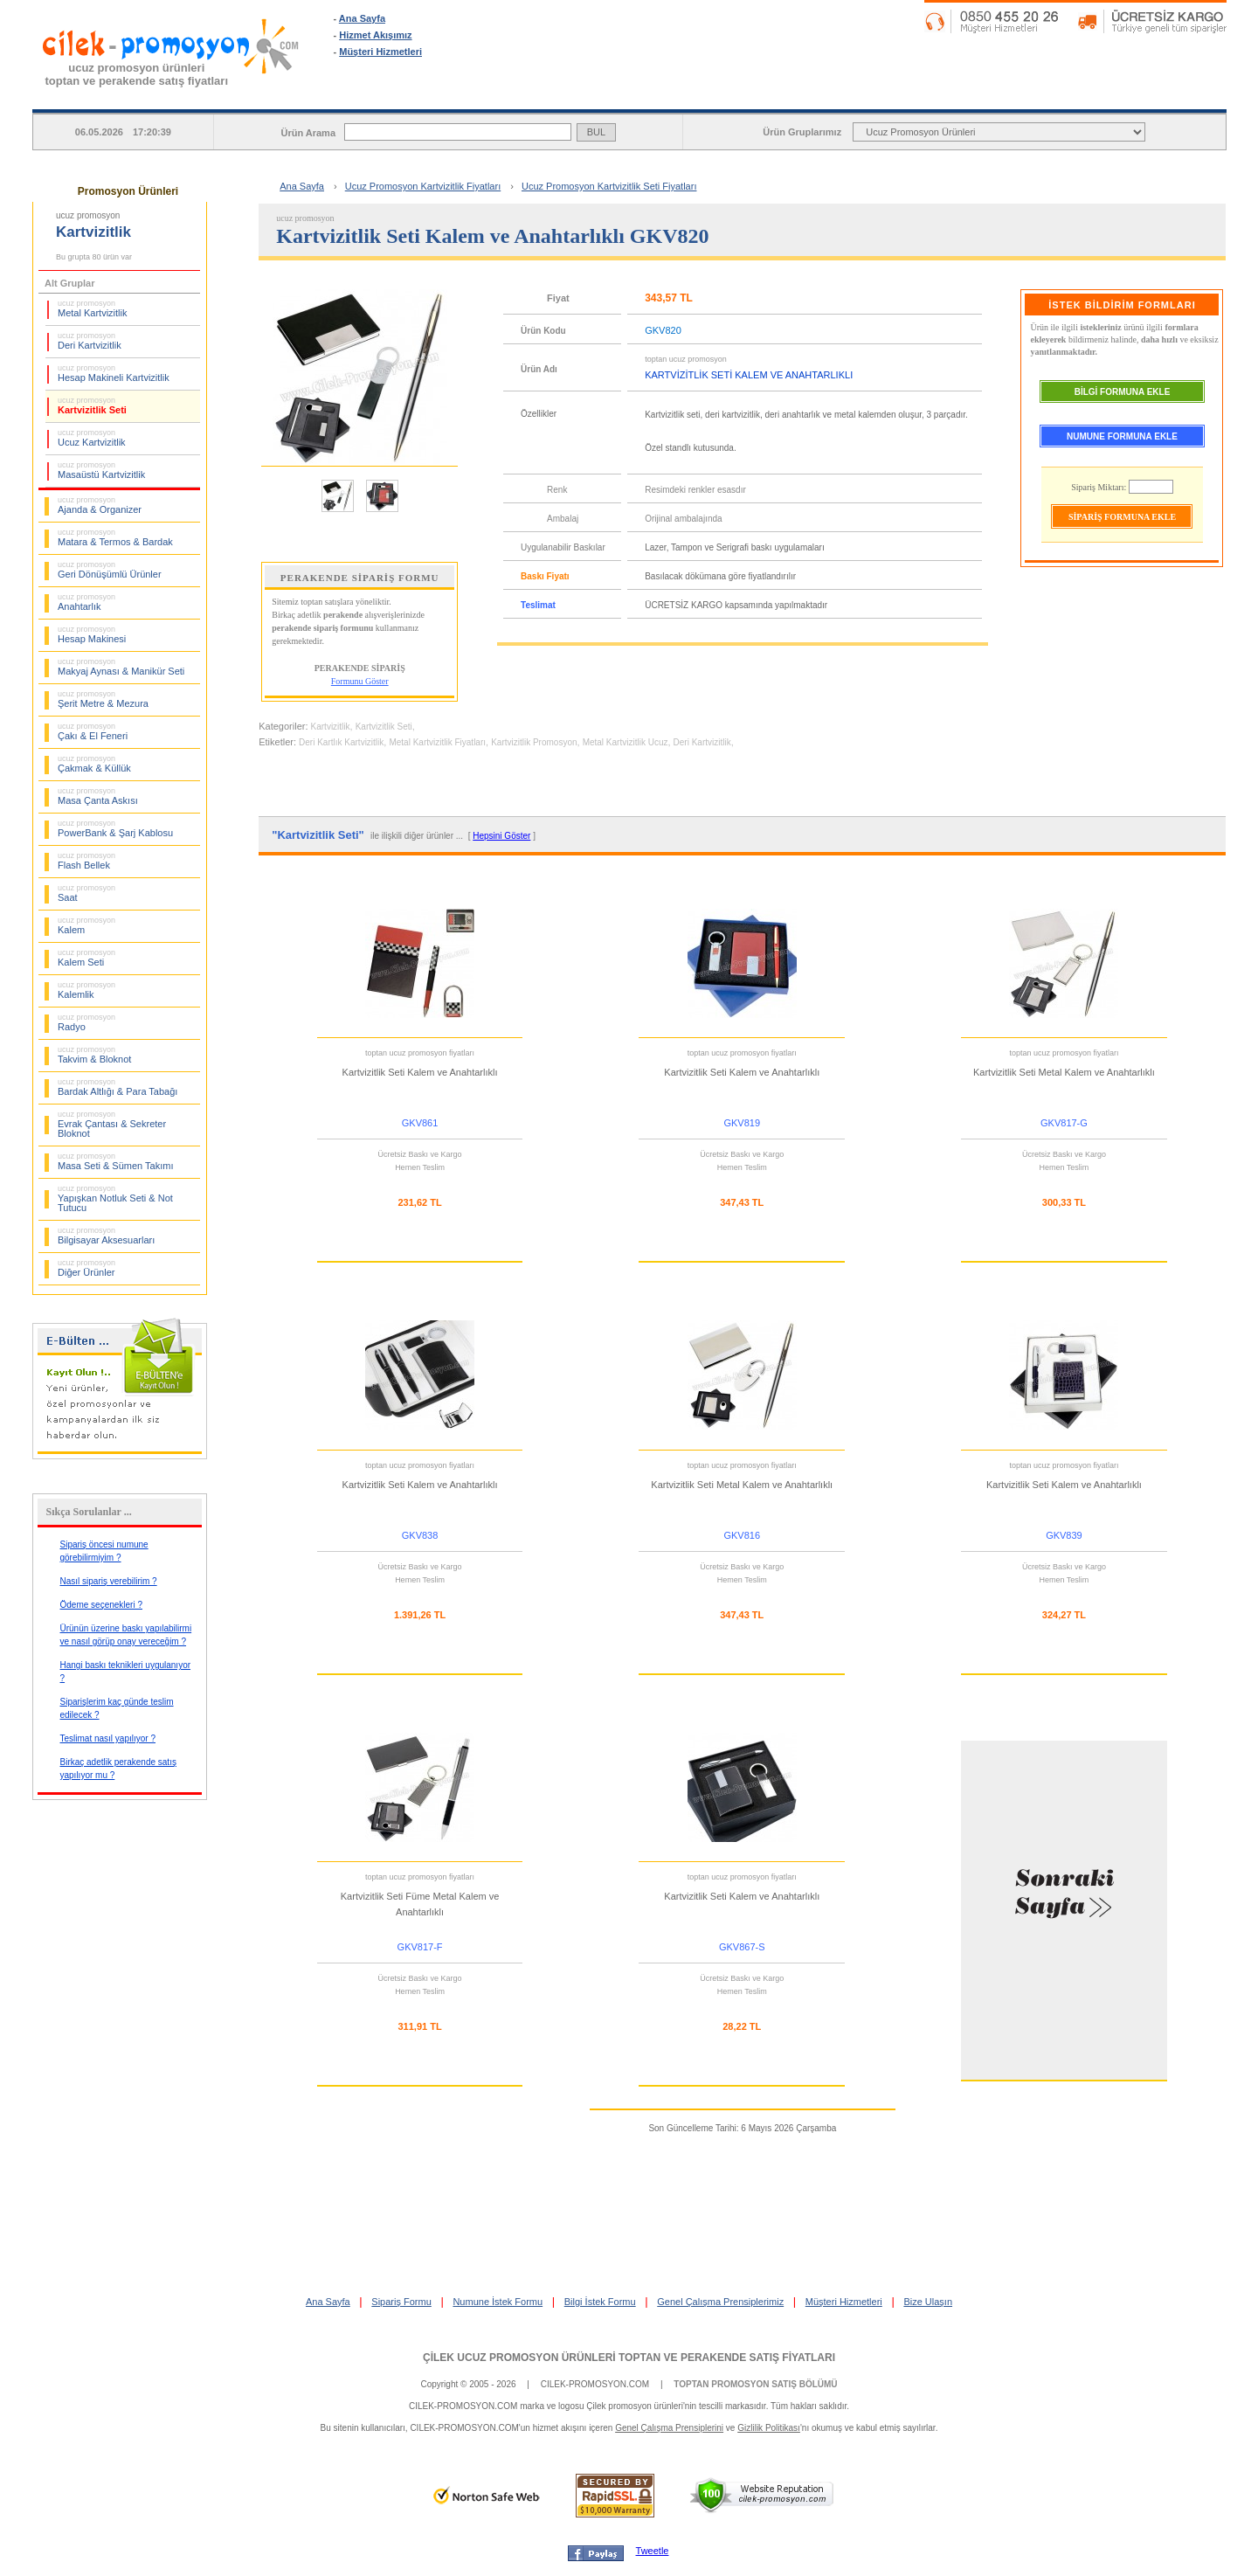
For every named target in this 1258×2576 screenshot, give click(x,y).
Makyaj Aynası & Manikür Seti (121, 666)
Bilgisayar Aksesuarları (106, 1235)
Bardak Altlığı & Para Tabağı (117, 1087)
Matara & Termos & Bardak (115, 537)
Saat (86, 893)
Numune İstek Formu (498, 2301)
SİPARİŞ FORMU (668, 95)
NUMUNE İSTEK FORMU (891, 95)
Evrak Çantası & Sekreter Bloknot (112, 1124)
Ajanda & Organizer (100, 505)
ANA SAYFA (445, 95)
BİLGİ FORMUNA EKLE (1123, 392)
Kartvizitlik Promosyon (534, 742)
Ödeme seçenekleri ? (101, 1605)
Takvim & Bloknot (94, 1054)
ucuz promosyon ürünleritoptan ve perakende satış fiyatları (137, 74)
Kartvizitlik (330, 726)
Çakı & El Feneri (93, 731)
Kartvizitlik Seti (92, 405)
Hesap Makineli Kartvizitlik (113, 373)
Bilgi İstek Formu (600, 2301)
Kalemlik (86, 990)
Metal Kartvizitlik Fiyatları (437, 742)
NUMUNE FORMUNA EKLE (1122, 436)
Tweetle (652, 2550)
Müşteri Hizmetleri (380, 51)
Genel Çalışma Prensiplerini (669, 2428)
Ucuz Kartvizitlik (92, 437)
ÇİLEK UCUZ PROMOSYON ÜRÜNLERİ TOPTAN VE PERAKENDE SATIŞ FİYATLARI (629, 2357)
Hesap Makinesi (92, 634)
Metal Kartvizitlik (92, 308)
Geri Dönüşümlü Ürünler (110, 569)
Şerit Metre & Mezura (103, 699)
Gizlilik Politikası (768, 2428)
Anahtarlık (86, 602)
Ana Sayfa (362, 18)
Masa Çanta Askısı (98, 796)
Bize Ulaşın (927, 2301)
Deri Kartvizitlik (89, 340)
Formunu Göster (360, 681)
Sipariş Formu (401, 2301)
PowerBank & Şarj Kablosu (115, 828)
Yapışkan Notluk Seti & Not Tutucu (115, 1198)
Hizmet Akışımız (375, 35)
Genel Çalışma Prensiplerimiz (720, 2301)
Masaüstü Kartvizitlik (101, 470)
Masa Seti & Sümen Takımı (115, 1161)
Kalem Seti (86, 957)
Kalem (86, 925)
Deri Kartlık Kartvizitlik (341, 742)
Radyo (86, 1022)
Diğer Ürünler (86, 1268)
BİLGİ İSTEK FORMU (1115, 95)
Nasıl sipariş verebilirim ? (108, 1581)
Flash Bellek (86, 860)
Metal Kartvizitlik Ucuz (625, 742)
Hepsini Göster (501, 836)
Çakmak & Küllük (94, 763)
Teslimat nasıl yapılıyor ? (108, 1738)
